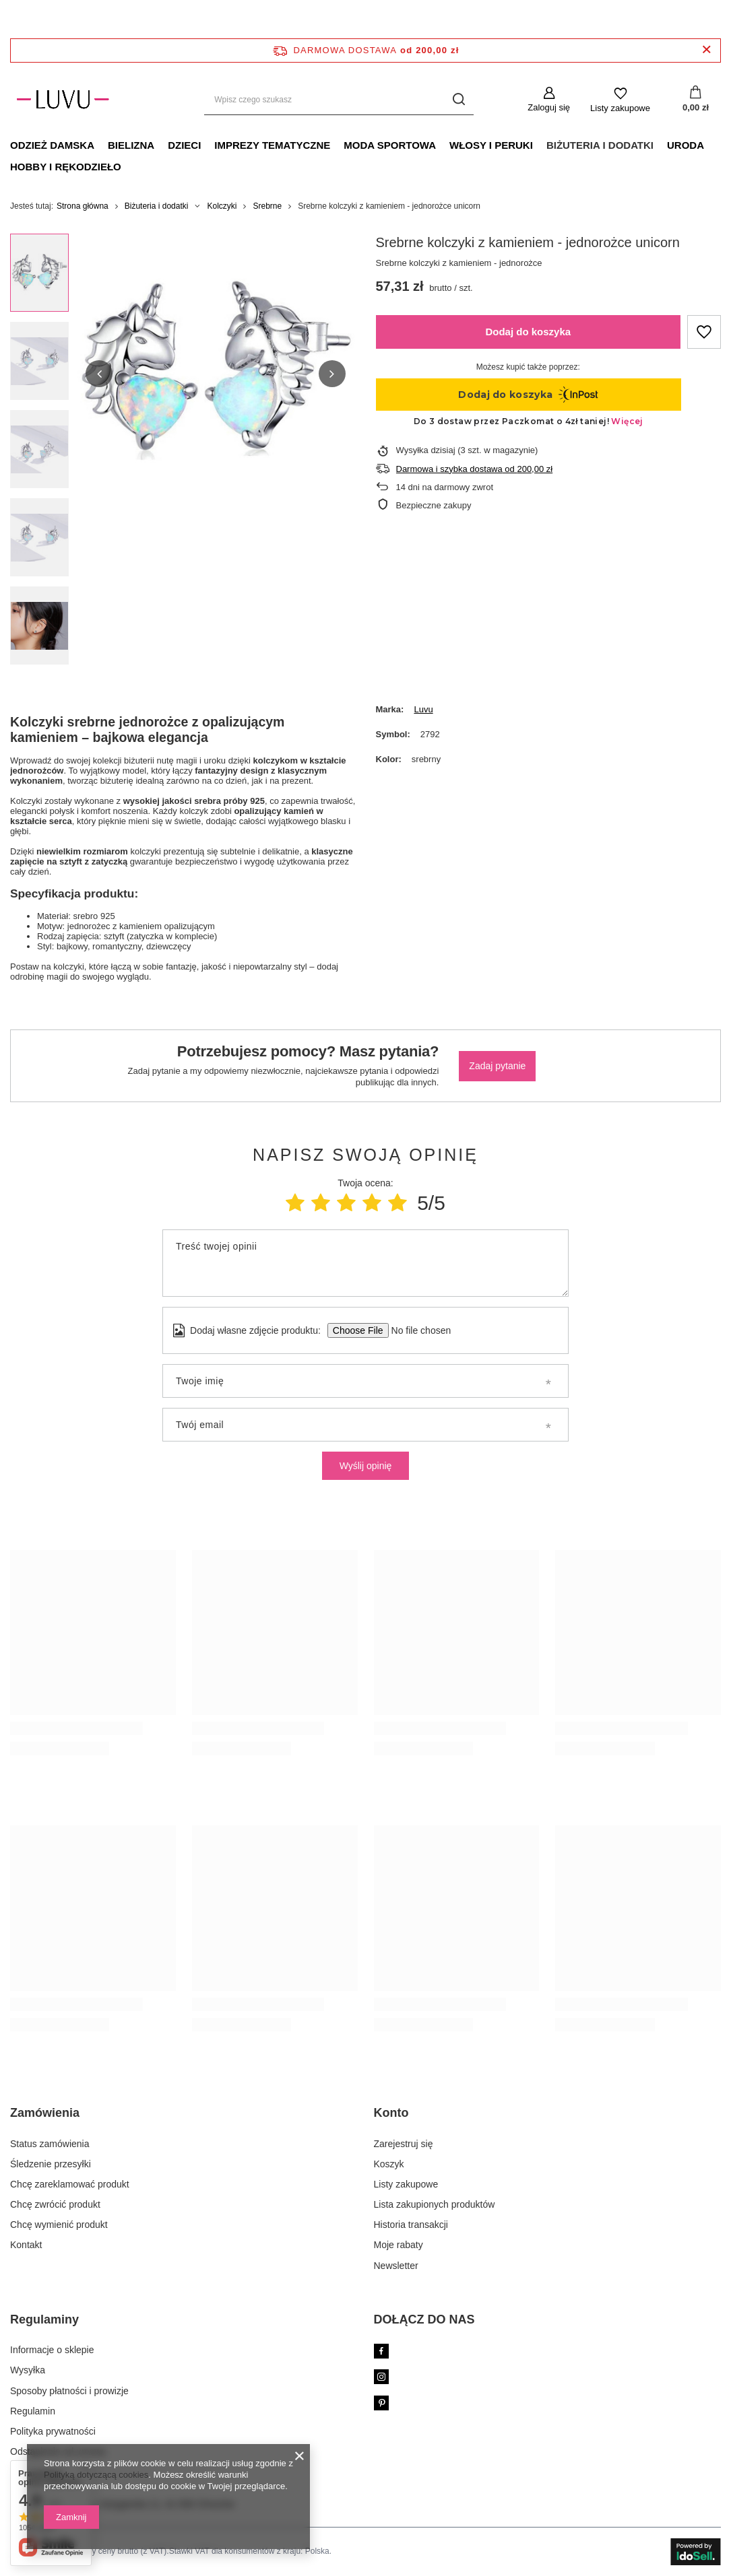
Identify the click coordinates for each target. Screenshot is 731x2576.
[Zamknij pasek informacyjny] (706, 50)
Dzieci (184, 145)
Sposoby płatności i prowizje (69, 2390)
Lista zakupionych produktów (434, 2204)
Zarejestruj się (403, 2143)
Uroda (685, 145)
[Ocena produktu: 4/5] (371, 1203)
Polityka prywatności (53, 2431)
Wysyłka (27, 2370)
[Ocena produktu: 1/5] (295, 1203)
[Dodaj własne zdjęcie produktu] (416, 1330)
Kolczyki (221, 206)
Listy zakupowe (620, 108)
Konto (391, 2113)
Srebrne (267, 206)
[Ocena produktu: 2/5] (320, 1203)
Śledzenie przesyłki (50, 2164)
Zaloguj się (549, 107)
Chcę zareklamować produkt (69, 2184)
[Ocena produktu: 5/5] (397, 1203)
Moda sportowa (390, 145)
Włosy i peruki (491, 145)
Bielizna (131, 145)
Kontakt (26, 2244)
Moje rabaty (398, 2244)
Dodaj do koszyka (528, 331)
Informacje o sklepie (52, 2349)
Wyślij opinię (366, 1465)
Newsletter (396, 2265)
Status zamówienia (50, 2143)
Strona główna (82, 206)
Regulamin (32, 2411)
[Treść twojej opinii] (365, 1263)
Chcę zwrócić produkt (55, 2204)
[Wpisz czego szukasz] (339, 100)
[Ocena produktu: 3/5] (346, 1203)
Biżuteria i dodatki (600, 145)
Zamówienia (45, 2113)
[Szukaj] (458, 100)
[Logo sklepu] (63, 100)
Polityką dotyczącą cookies (96, 2475)
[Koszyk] (695, 99)
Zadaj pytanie (497, 1065)
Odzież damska (52, 145)
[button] (99, 373)
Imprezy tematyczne (272, 145)
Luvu (423, 709)
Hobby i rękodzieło (65, 166)
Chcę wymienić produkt (59, 2224)
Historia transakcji (411, 2224)
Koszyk (389, 2164)
